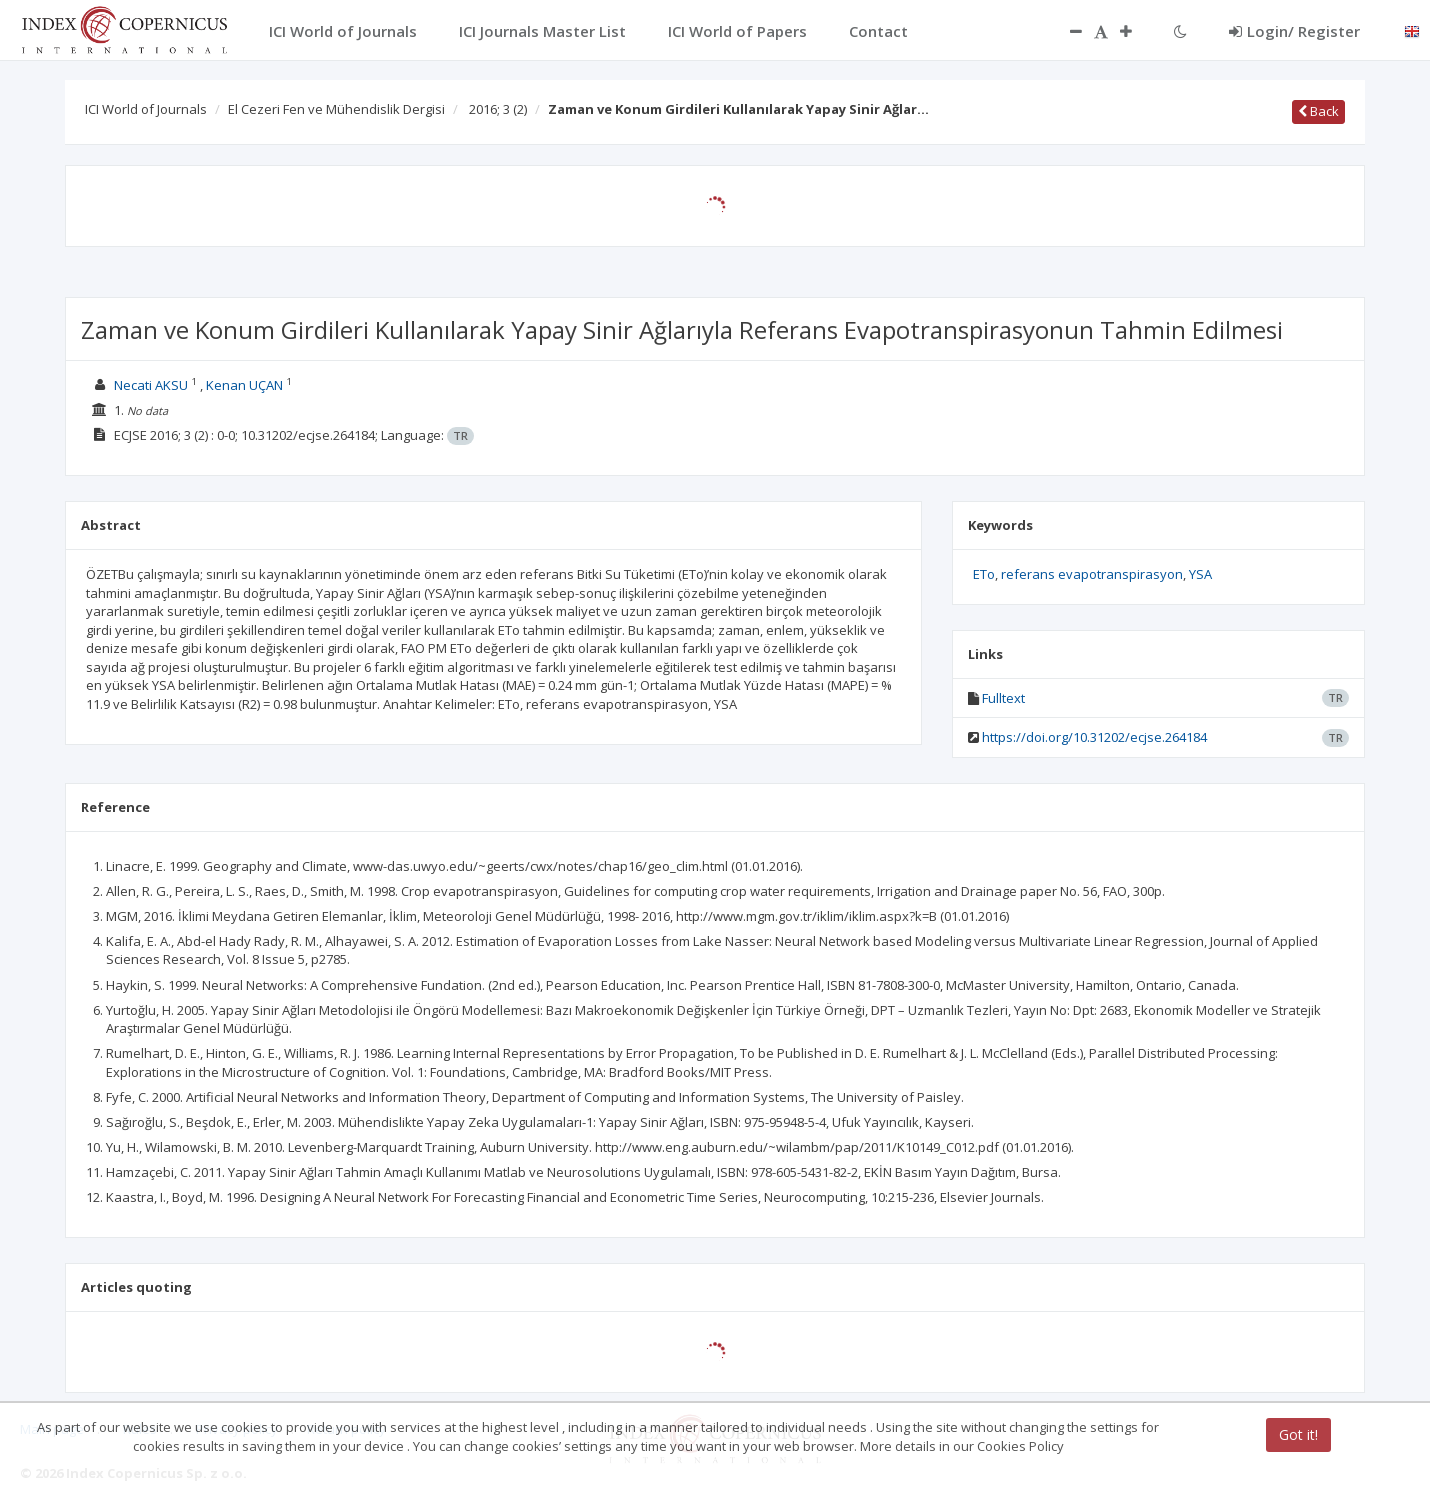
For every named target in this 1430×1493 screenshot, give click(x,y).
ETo (984, 574)
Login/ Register (1294, 31)
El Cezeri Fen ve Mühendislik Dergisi (336, 109)
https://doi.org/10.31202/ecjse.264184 (1094, 737)
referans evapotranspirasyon (1092, 574)
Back (1318, 111)
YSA (1200, 574)
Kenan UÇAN (244, 385)
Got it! (1298, 1434)
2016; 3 (498, 109)
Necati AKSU (151, 385)
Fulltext (1003, 698)
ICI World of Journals (146, 109)
